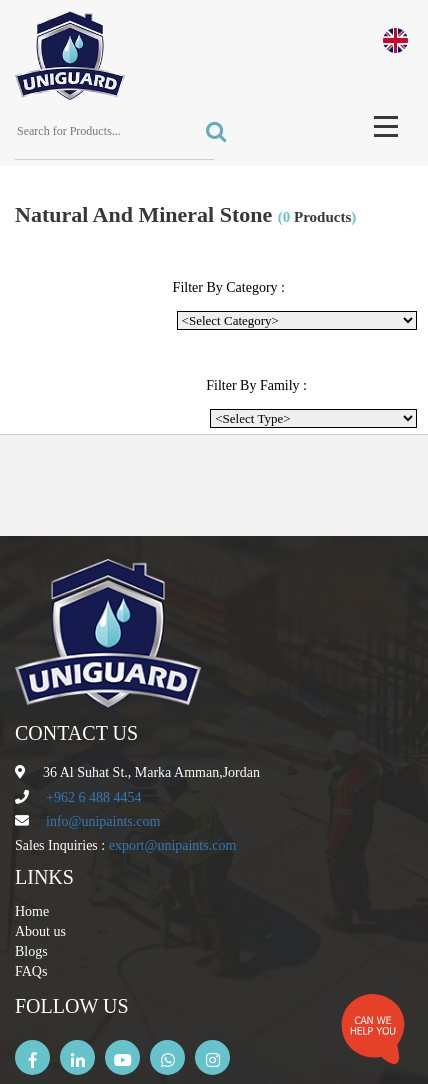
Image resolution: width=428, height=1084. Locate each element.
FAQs (31, 971)
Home (32, 911)
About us (40, 931)
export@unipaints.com (173, 845)
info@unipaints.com (103, 821)
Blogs (31, 951)
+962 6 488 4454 (93, 797)
